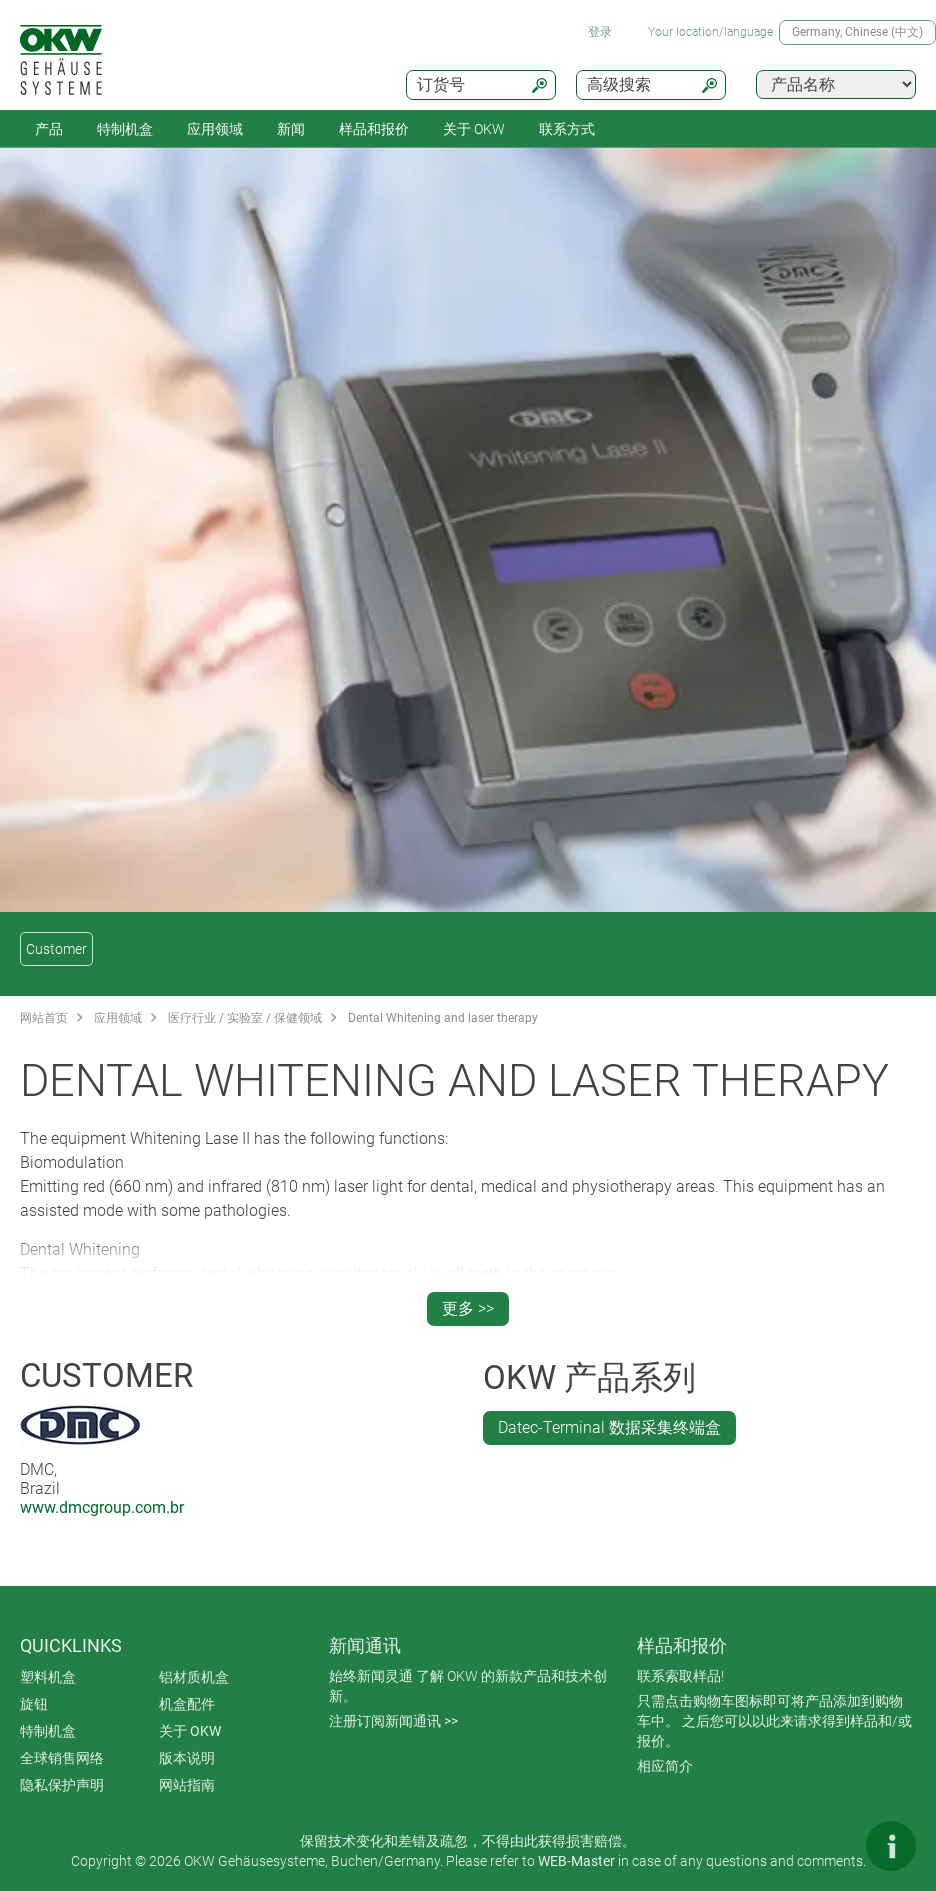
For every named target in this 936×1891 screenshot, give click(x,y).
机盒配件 (187, 1704)
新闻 (291, 129)
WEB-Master (576, 1861)
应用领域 (215, 129)
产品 (49, 129)
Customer (56, 949)
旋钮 (34, 1704)
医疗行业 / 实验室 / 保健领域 (245, 1018)
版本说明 (187, 1758)
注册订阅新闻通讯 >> (393, 1721)
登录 (600, 32)
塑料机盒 (48, 1677)
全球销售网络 (62, 1758)
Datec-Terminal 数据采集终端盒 (609, 1427)
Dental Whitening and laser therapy (443, 1018)
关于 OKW (190, 1731)
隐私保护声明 (62, 1785)
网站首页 (44, 1018)
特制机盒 (125, 129)
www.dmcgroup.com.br (102, 1507)
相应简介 (665, 1766)
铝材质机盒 (194, 1677)
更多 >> (468, 1308)
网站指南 (187, 1785)
